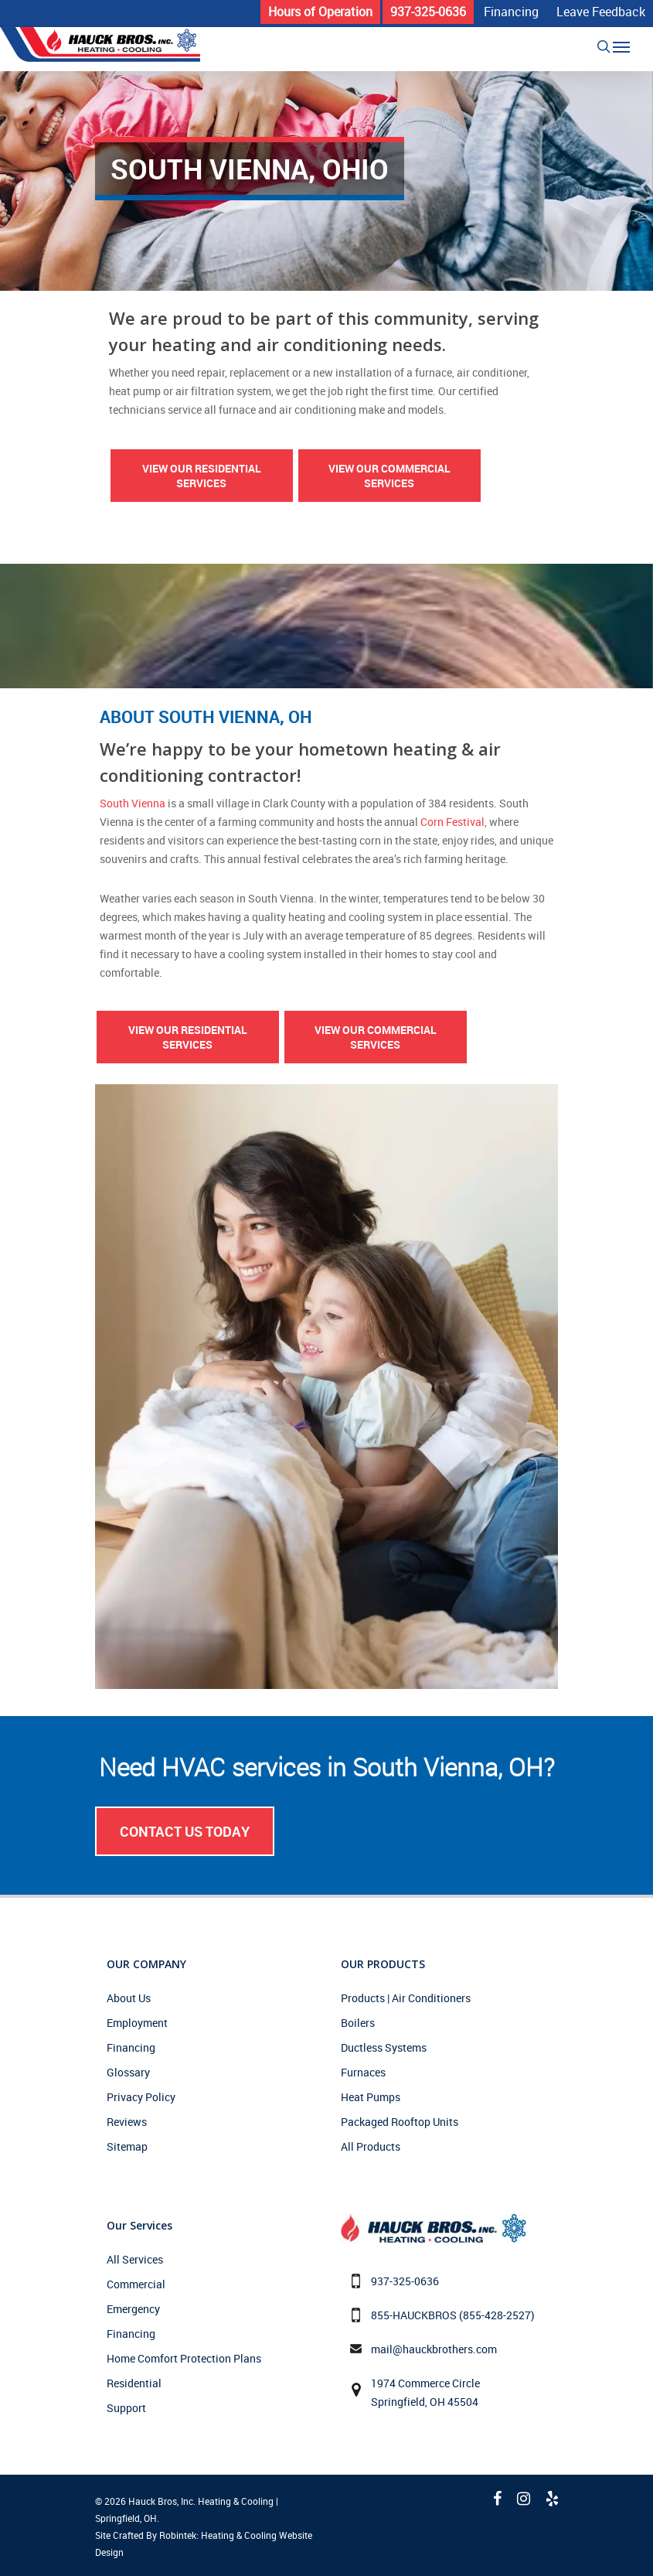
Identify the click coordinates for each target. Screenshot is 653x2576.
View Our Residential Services (201, 475)
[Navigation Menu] (621, 46)
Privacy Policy (141, 2097)
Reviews (127, 2121)
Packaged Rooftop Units (399, 2121)
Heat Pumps (370, 2097)
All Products (370, 2146)
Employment (137, 2022)
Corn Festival (452, 821)
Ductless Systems (384, 2047)
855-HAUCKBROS (414, 2315)
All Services (135, 2259)
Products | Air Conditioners (406, 1998)
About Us (129, 1998)
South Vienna (132, 803)
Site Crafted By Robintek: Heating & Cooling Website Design (203, 2543)
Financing (131, 2047)
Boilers (358, 2022)
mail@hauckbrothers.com (434, 2349)
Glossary (128, 2072)
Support (126, 2407)
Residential (134, 2383)
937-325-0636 (405, 2281)
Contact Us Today (185, 1831)
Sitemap (127, 2146)
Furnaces (363, 2072)
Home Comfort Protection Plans (184, 2358)
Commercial (136, 2284)
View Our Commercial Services (389, 475)
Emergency (133, 2308)
